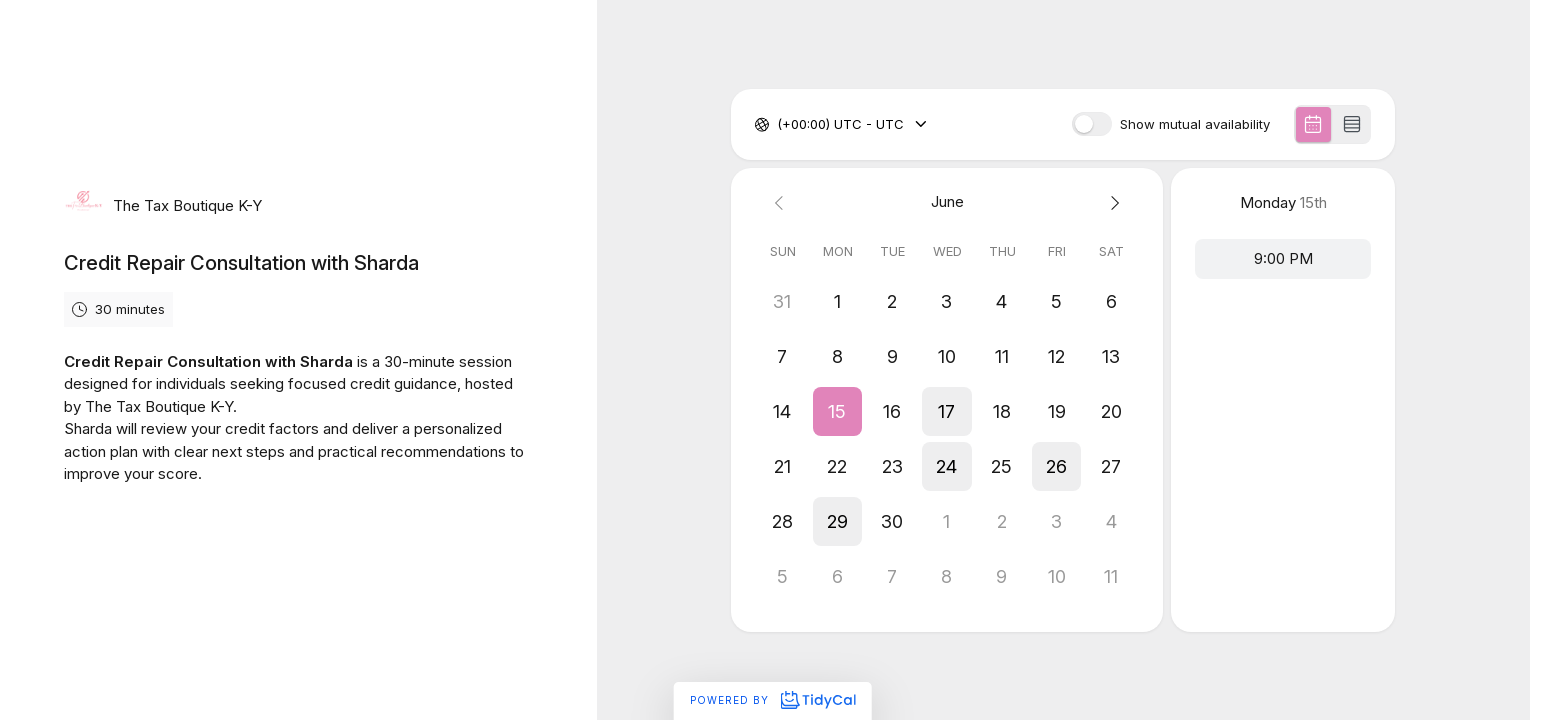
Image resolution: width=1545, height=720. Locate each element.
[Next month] (1111, 202)
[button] (837, 411)
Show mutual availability (1195, 124)
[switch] (1092, 124)
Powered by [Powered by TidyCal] (772, 700)
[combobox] (779, 125)
